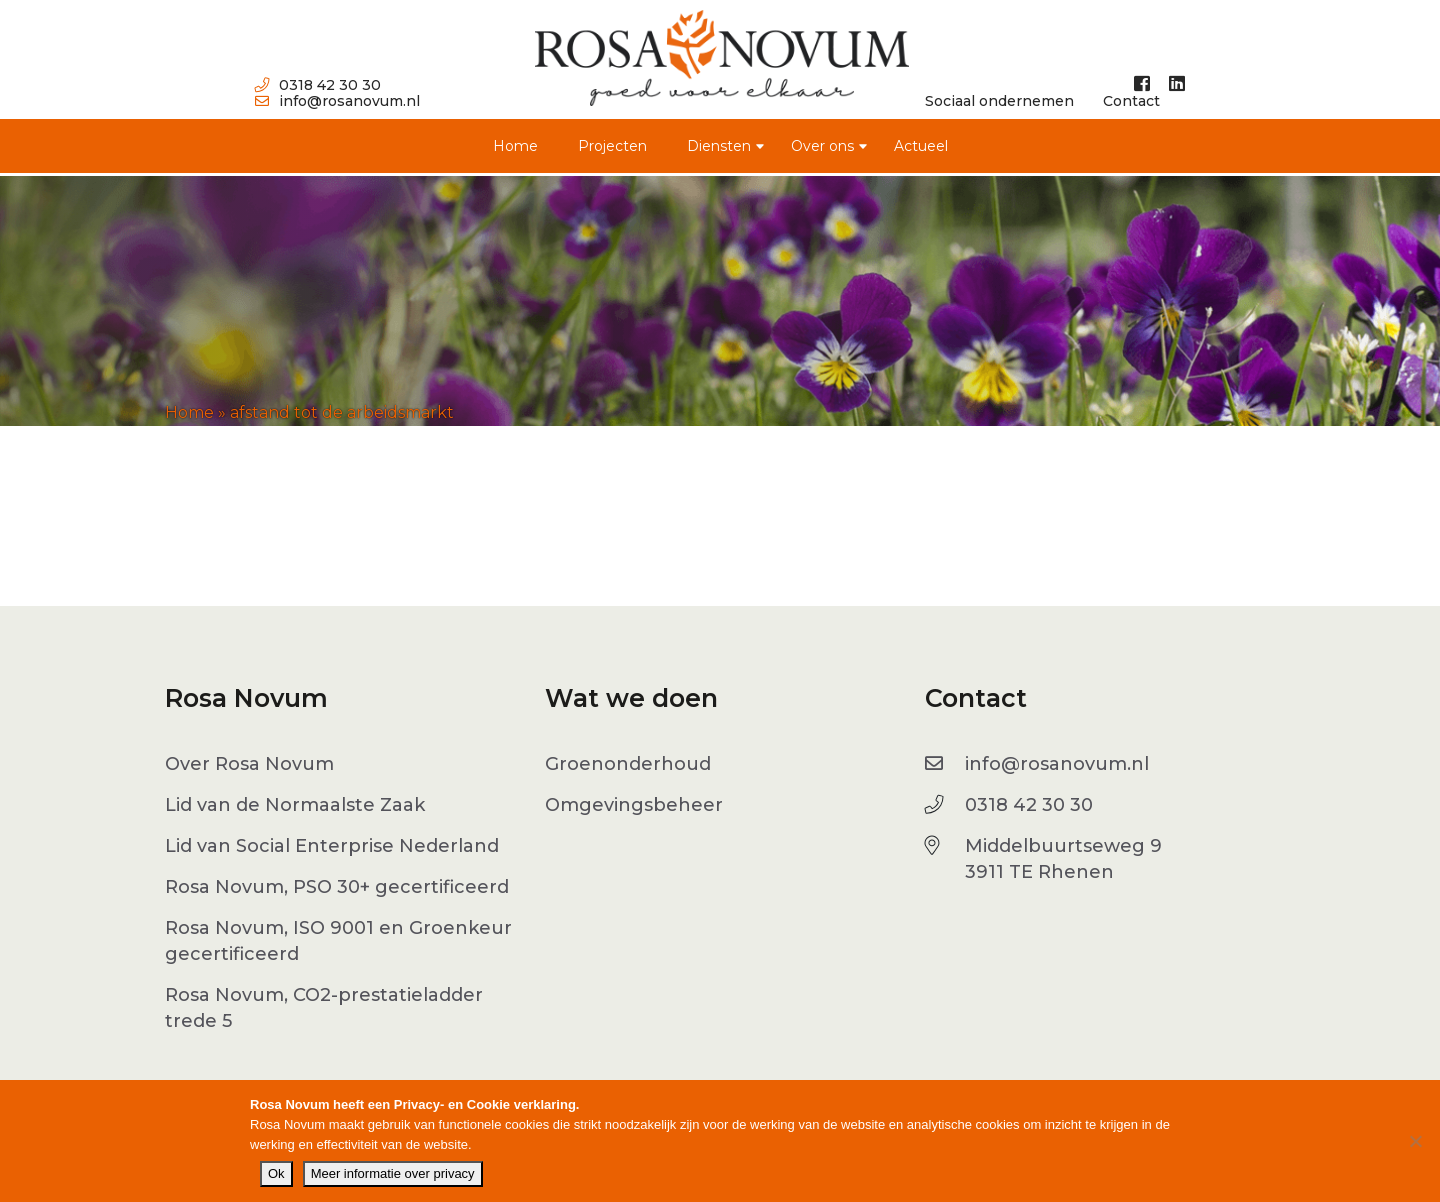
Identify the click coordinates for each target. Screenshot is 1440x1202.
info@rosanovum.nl (337, 101)
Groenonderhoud (628, 764)
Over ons (822, 146)
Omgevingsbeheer (634, 805)
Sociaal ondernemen (999, 101)
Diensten (719, 146)
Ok (276, 1173)
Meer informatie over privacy (393, 1173)
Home (515, 146)
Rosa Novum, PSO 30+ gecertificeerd (337, 887)
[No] (1415, 1141)
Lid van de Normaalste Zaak (295, 805)
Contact (1131, 101)
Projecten (612, 146)
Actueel (921, 146)
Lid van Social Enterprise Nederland (332, 846)
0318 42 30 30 (318, 85)
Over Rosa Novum (249, 764)
